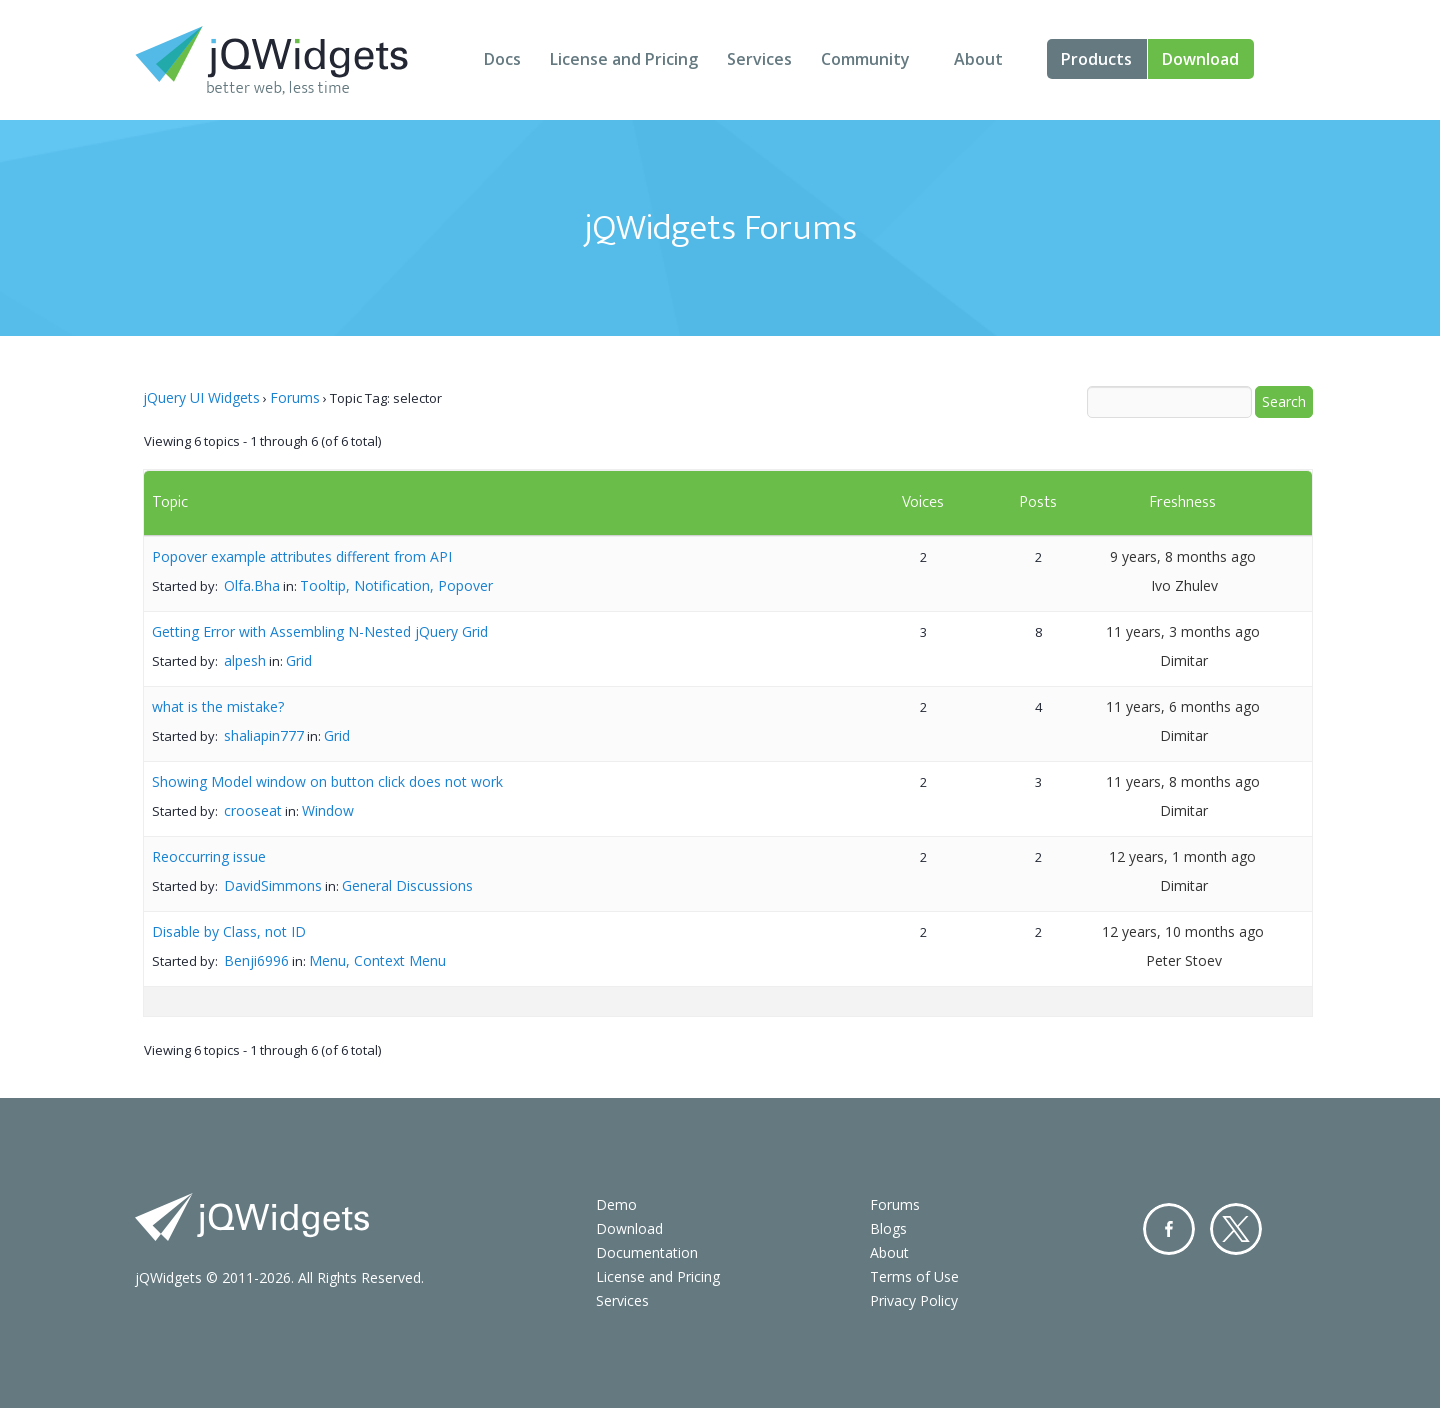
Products (1096, 59)
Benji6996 (256, 960)
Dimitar (1184, 660)
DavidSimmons (273, 885)
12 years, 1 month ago (1182, 856)
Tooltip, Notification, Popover (396, 585)
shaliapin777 (264, 735)
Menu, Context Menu (377, 960)
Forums (295, 397)
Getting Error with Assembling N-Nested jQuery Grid (320, 631)
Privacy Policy (914, 1300)
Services (759, 59)
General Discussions (407, 885)
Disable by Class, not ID (229, 931)
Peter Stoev (1184, 960)
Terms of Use (914, 1276)
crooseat (253, 810)
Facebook (1169, 1229)
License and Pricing (624, 59)
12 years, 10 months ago (1183, 931)
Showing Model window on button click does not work (327, 781)
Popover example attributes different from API (302, 556)
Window (328, 810)
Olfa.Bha (252, 585)
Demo (616, 1204)
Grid (299, 660)
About (978, 59)
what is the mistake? (218, 706)
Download (1200, 59)
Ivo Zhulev (1184, 585)
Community (865, 59)
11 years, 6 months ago (1183, 706)
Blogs (888, 1228)
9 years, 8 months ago (1183, 556)
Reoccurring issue (209, 856)
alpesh (245, 660)
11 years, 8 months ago (1183, 781)
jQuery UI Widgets (201, 397)
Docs (502, 59)
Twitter (1236, 1229)
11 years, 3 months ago (1183, 631)
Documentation (647, 1252)
